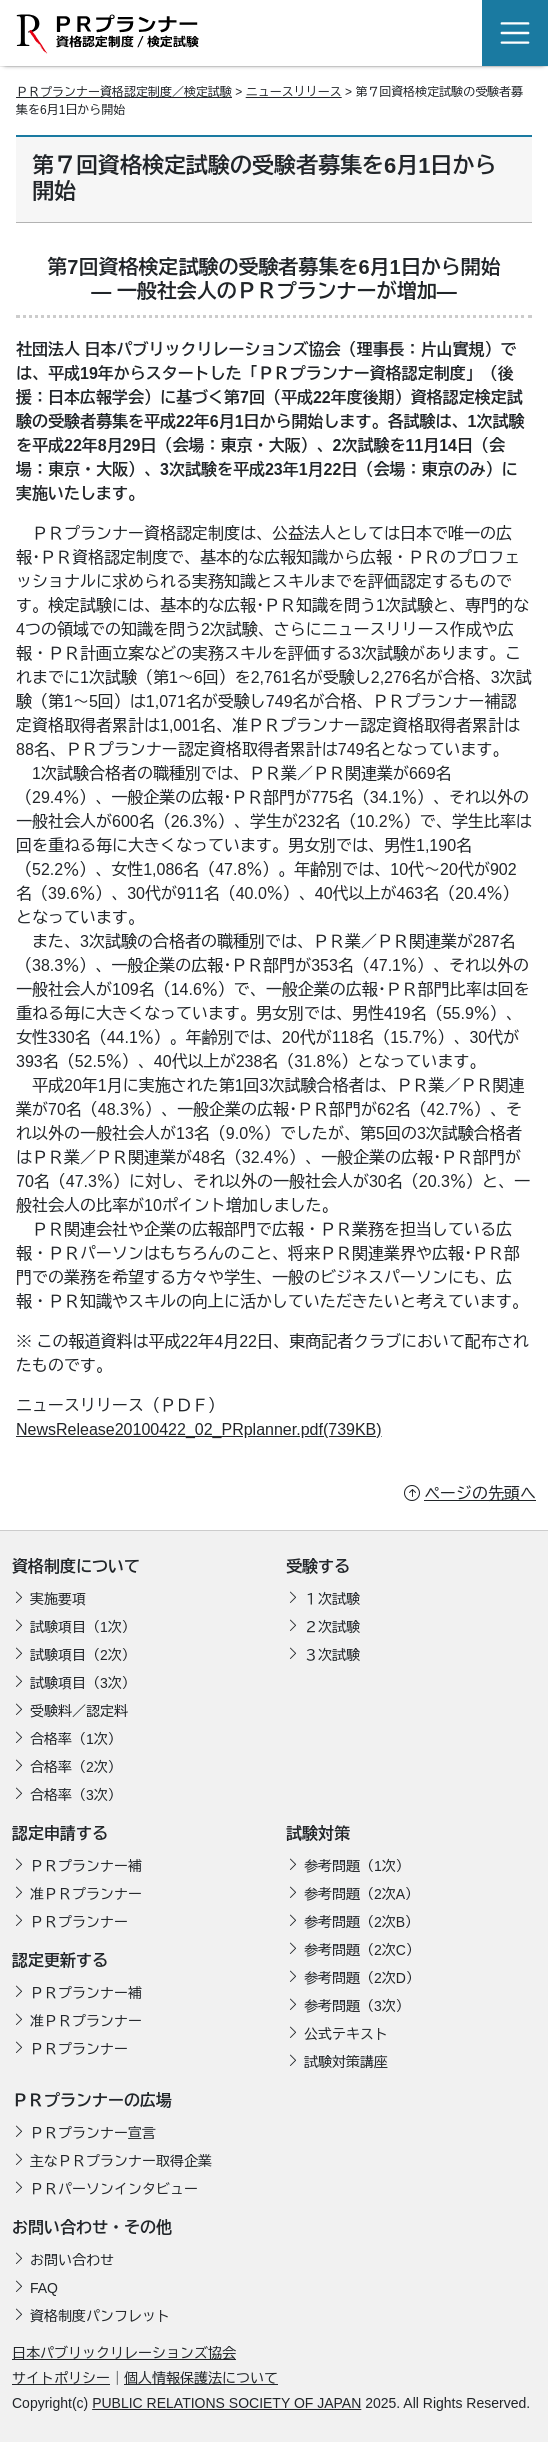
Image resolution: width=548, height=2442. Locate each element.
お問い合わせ (72, 2260)
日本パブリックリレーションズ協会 (124, 2353)
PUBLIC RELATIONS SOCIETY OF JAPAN (226, 2403)
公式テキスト (346, 2034)
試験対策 (318, 1833)
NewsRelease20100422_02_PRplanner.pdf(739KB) (199, 1429)
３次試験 (332, 1655)
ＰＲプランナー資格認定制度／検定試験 (124, 92)
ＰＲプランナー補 (86, 1866)
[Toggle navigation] (515, 33)
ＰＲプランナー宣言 (93, 2133)
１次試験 (332, 1599)
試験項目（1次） (83, 1627)
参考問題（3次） (357, 2006)
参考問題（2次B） (361, 1922)
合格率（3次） (76, 1795)
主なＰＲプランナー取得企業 (121, 2161)
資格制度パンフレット (100, 2316)
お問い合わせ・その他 (92, 2227)
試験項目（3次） (83, 1683)
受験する (318, 1566)
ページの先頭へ (480, 1493)
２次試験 (332, 1627)
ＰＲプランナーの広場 (92, 2100)
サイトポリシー (61, 2378)
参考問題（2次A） (361, 1894)
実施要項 (58, 1599)
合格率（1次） (76, 1739)
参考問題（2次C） (362, 1950)
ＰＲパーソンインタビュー (114, 2189)
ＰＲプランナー (79, 1922)
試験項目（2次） (83, 1655)
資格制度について (76, 1566)
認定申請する (60, 1833)
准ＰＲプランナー (86, 1894)
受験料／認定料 (79, 1711)
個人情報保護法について (201, 2378)
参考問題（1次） (357, 1866)
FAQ (44, 2288)
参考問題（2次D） (362, 1978)
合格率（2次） (76, 1767)
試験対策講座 (346, 2062)
